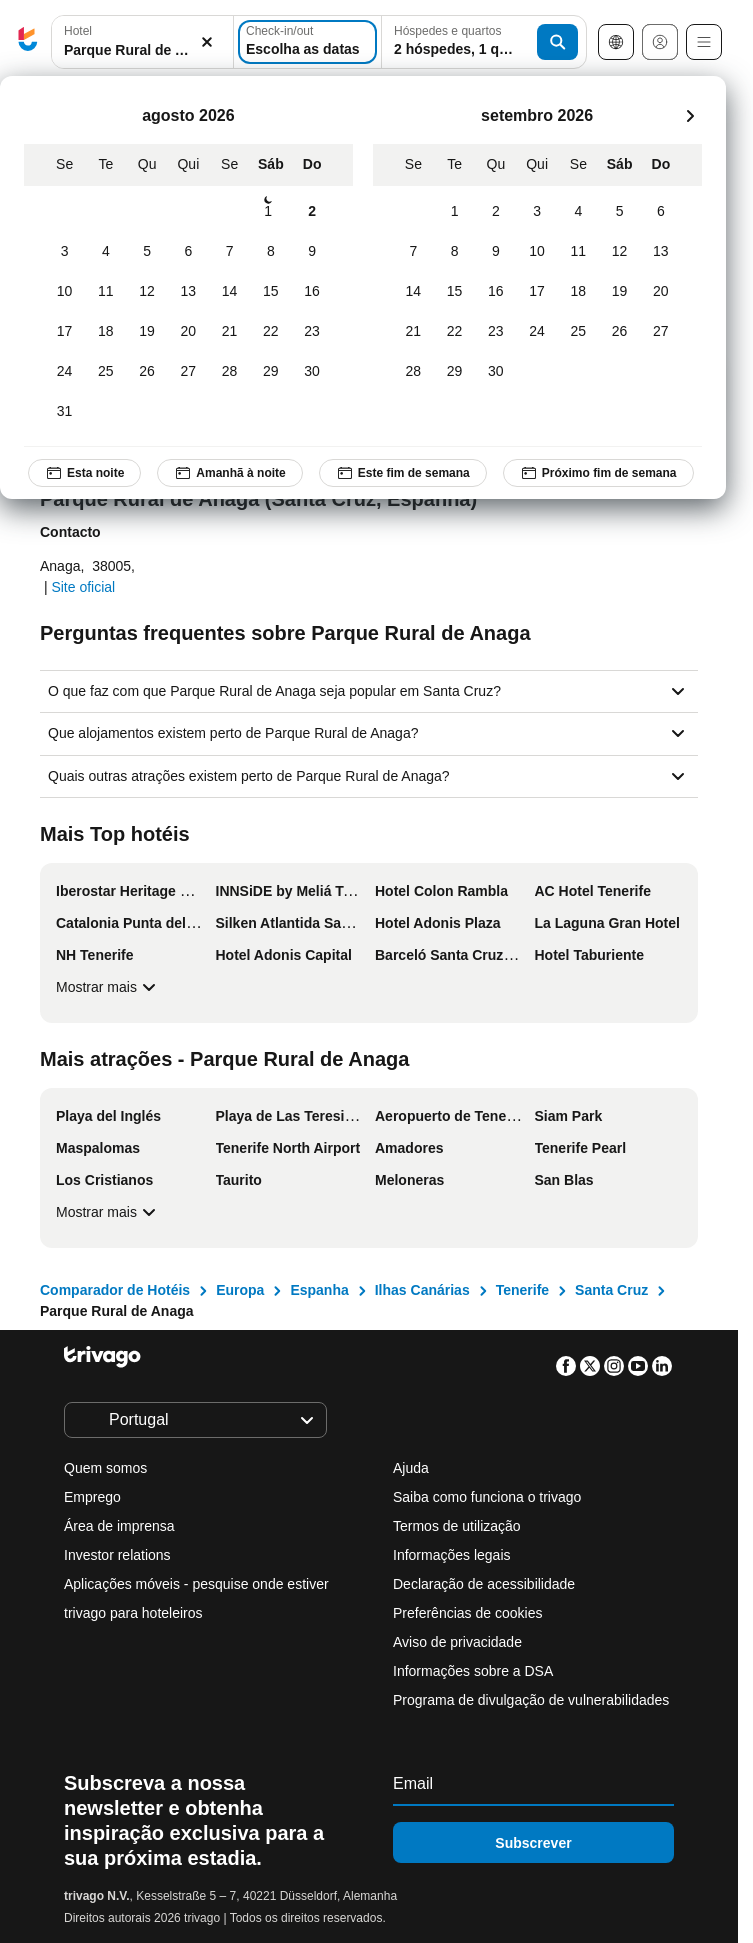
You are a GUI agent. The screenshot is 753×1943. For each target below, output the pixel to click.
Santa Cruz (611, 1290)
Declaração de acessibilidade (484, 1584)
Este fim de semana (403, 473)
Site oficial (83, 587)
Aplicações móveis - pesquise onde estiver (196, 1584)
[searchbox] (142, 50)
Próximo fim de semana (598, 473)
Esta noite (84, 473)
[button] (142, 42)
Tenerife (522, 1290)
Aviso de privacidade (457, 1642)
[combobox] (142, 42)
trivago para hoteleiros (133, 1613)
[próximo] (690, 116)
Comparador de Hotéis (115, 1290)
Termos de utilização (457, 1526)
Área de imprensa (119, 1526)
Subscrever (533, 1843)
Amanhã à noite (229, 473)
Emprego (92, 1497)
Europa (240, 1290)
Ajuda (411, 1468)
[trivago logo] (28, 42)
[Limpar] (207, 42)
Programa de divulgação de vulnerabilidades (531, 1700)
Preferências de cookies (469, 1613)
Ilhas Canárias (422, 1290)
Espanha (319, 1290)
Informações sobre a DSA (473, 1671)
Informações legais (452, 1555)
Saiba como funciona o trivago (487, 1497)
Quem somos (105, 1468)
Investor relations (117, 1555)
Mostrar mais (108, 987)
